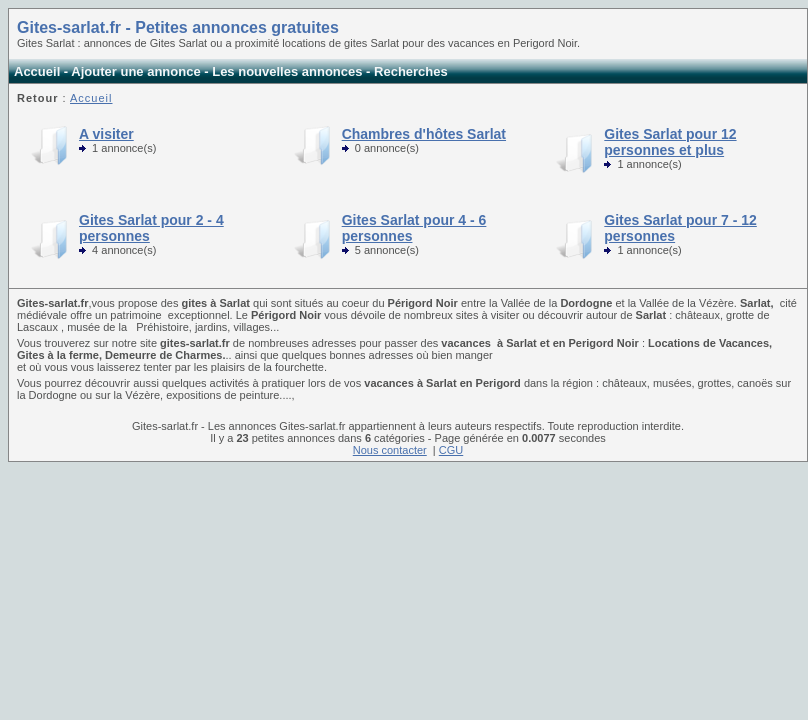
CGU (451, 450)
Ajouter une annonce (135, 71)
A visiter (106, 134)
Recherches (411, 71)
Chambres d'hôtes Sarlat (424, 134)
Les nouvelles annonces (289, 71)
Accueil (37, 71)
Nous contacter (390, 450)
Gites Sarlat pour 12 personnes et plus (670, 142)
